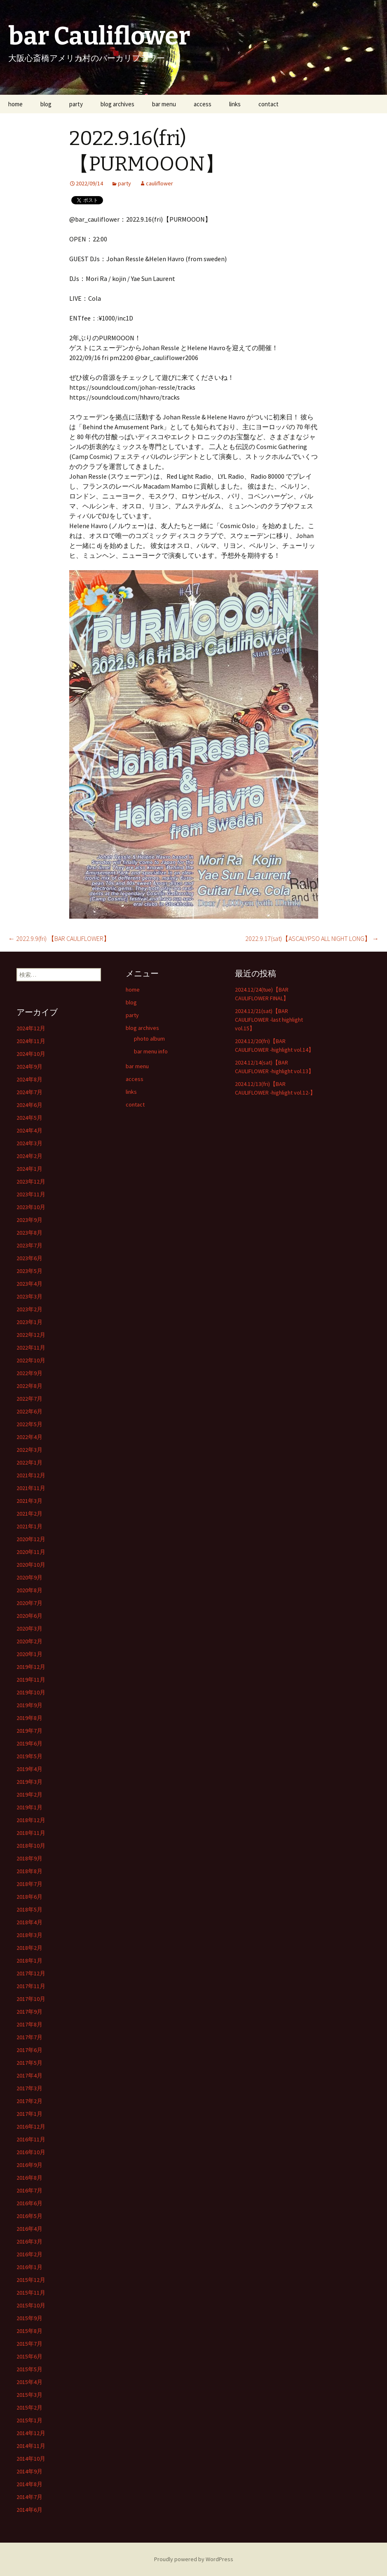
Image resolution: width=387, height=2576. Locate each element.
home (15, 104)
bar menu (164, 104)
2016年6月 (29, 2203)
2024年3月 (29, 1143)
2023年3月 (29, 1296)
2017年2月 (29, 2101)
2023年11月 (30, 1194)
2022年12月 (30, 1334)
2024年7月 (29, 1092)
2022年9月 (29, 1373)
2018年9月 (29, 1858)
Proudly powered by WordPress (193, 2559)
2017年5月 (29, 2062)
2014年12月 (30, 2433)
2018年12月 (30, 1820)
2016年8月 (29, 2177)
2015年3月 (29, 2394)
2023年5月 (29, 1271)
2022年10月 (30, 1360)
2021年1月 (29, 1526)
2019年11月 (30, 1679)
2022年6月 (29, 1411)
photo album (149, 1038)
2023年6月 (29, 1258)
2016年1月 (29, 2267)
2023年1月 (29, 1322)
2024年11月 (30, 1041)
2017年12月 (30, 1973)
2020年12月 (30, 1539)
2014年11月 (30, 2446)
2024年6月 (29, 1105)
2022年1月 (29, 1462)
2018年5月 (29, 1909)
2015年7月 (29, 2343)
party (76, 104)
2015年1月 (29, 2420)
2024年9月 (29, 1066)
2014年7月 (29, 2497)
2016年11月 (30, 2139)
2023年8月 (29, 1232)
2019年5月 (29, 1756)
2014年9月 (29, 2471)
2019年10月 (30, 1692)
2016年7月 (29, 2190)
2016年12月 (30, 2126)
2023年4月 (29, 1283)
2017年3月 (29, 2088)
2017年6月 (29, 2050)
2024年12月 (30, 1028)
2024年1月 (29, 1168)
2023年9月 (29, 1220)
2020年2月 (29, 1641)
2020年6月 (29, 1615)
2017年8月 (29, 2024)
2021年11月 (30, 1488)
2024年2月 (29, 1156)
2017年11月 (30, 1986)
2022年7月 (29, 1398)
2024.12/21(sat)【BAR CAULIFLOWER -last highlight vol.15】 (269, 1019)
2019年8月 (29, 1718)
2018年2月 (29, 1947)
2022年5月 (29, 1424)
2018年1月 (29, 1960)
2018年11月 (30, 1833)
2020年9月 (29, 1577)
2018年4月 (29, 1922)
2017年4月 (29, 2075)
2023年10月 (30, 1207)
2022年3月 (29, 1449)
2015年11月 (30, 2292)
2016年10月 (30, 2152)
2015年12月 (30, 2280)
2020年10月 (30, 1564)
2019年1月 (29, 1807)
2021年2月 (29, 1513)
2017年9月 (29, 2011)
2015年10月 (30, 2305)
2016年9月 (29, 2165)
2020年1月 (29, 1654)
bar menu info (151, 1051)
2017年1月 (29, 2113)
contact (268, 104)
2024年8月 (29, 1079)
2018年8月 (29, 1871)
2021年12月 (30, 1475)
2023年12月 (30, 1181)
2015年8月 (29, 2331)
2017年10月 (30, 1999)
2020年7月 (29, 1603)
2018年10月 (30, 1845)
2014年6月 (29, 2509)
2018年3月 (29, 1935)
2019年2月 (29, 1794)
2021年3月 (29, 1500)
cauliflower (159, 183)
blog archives (117, 104)
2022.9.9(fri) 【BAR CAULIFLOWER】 (59, 938)
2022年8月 (29, 1386)
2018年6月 (29, 1896)
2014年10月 (30, 2458)
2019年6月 (29, 1743)
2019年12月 (30, 1667)
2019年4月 (29, 1769)
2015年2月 (29, 2407)
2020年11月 (30, 1552)
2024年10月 (30, 1054)
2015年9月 (29, 2318)
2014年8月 (29, 2484)
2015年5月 (29, 2369)
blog (46, 104)
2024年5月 (29, 1117)
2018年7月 (29, 1884)
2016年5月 (29, 2216)
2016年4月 (29, 2228)
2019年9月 (29, 1705)
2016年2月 (29, 2254)
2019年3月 (29, 1781)
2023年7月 (29, 1245)
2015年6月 (29, 2356)
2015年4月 (29, 2382)
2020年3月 (29, 1628)
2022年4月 (29, 1437)
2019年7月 (29, 1730)
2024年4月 (29, 1130)
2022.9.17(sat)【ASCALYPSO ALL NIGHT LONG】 (312, 938)
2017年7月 (29, 2037)
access (202, 104)
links (235, 104)
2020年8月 (29, 1590)
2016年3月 (29, 2241)
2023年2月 (29, 1309)
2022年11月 (30, 1347)
